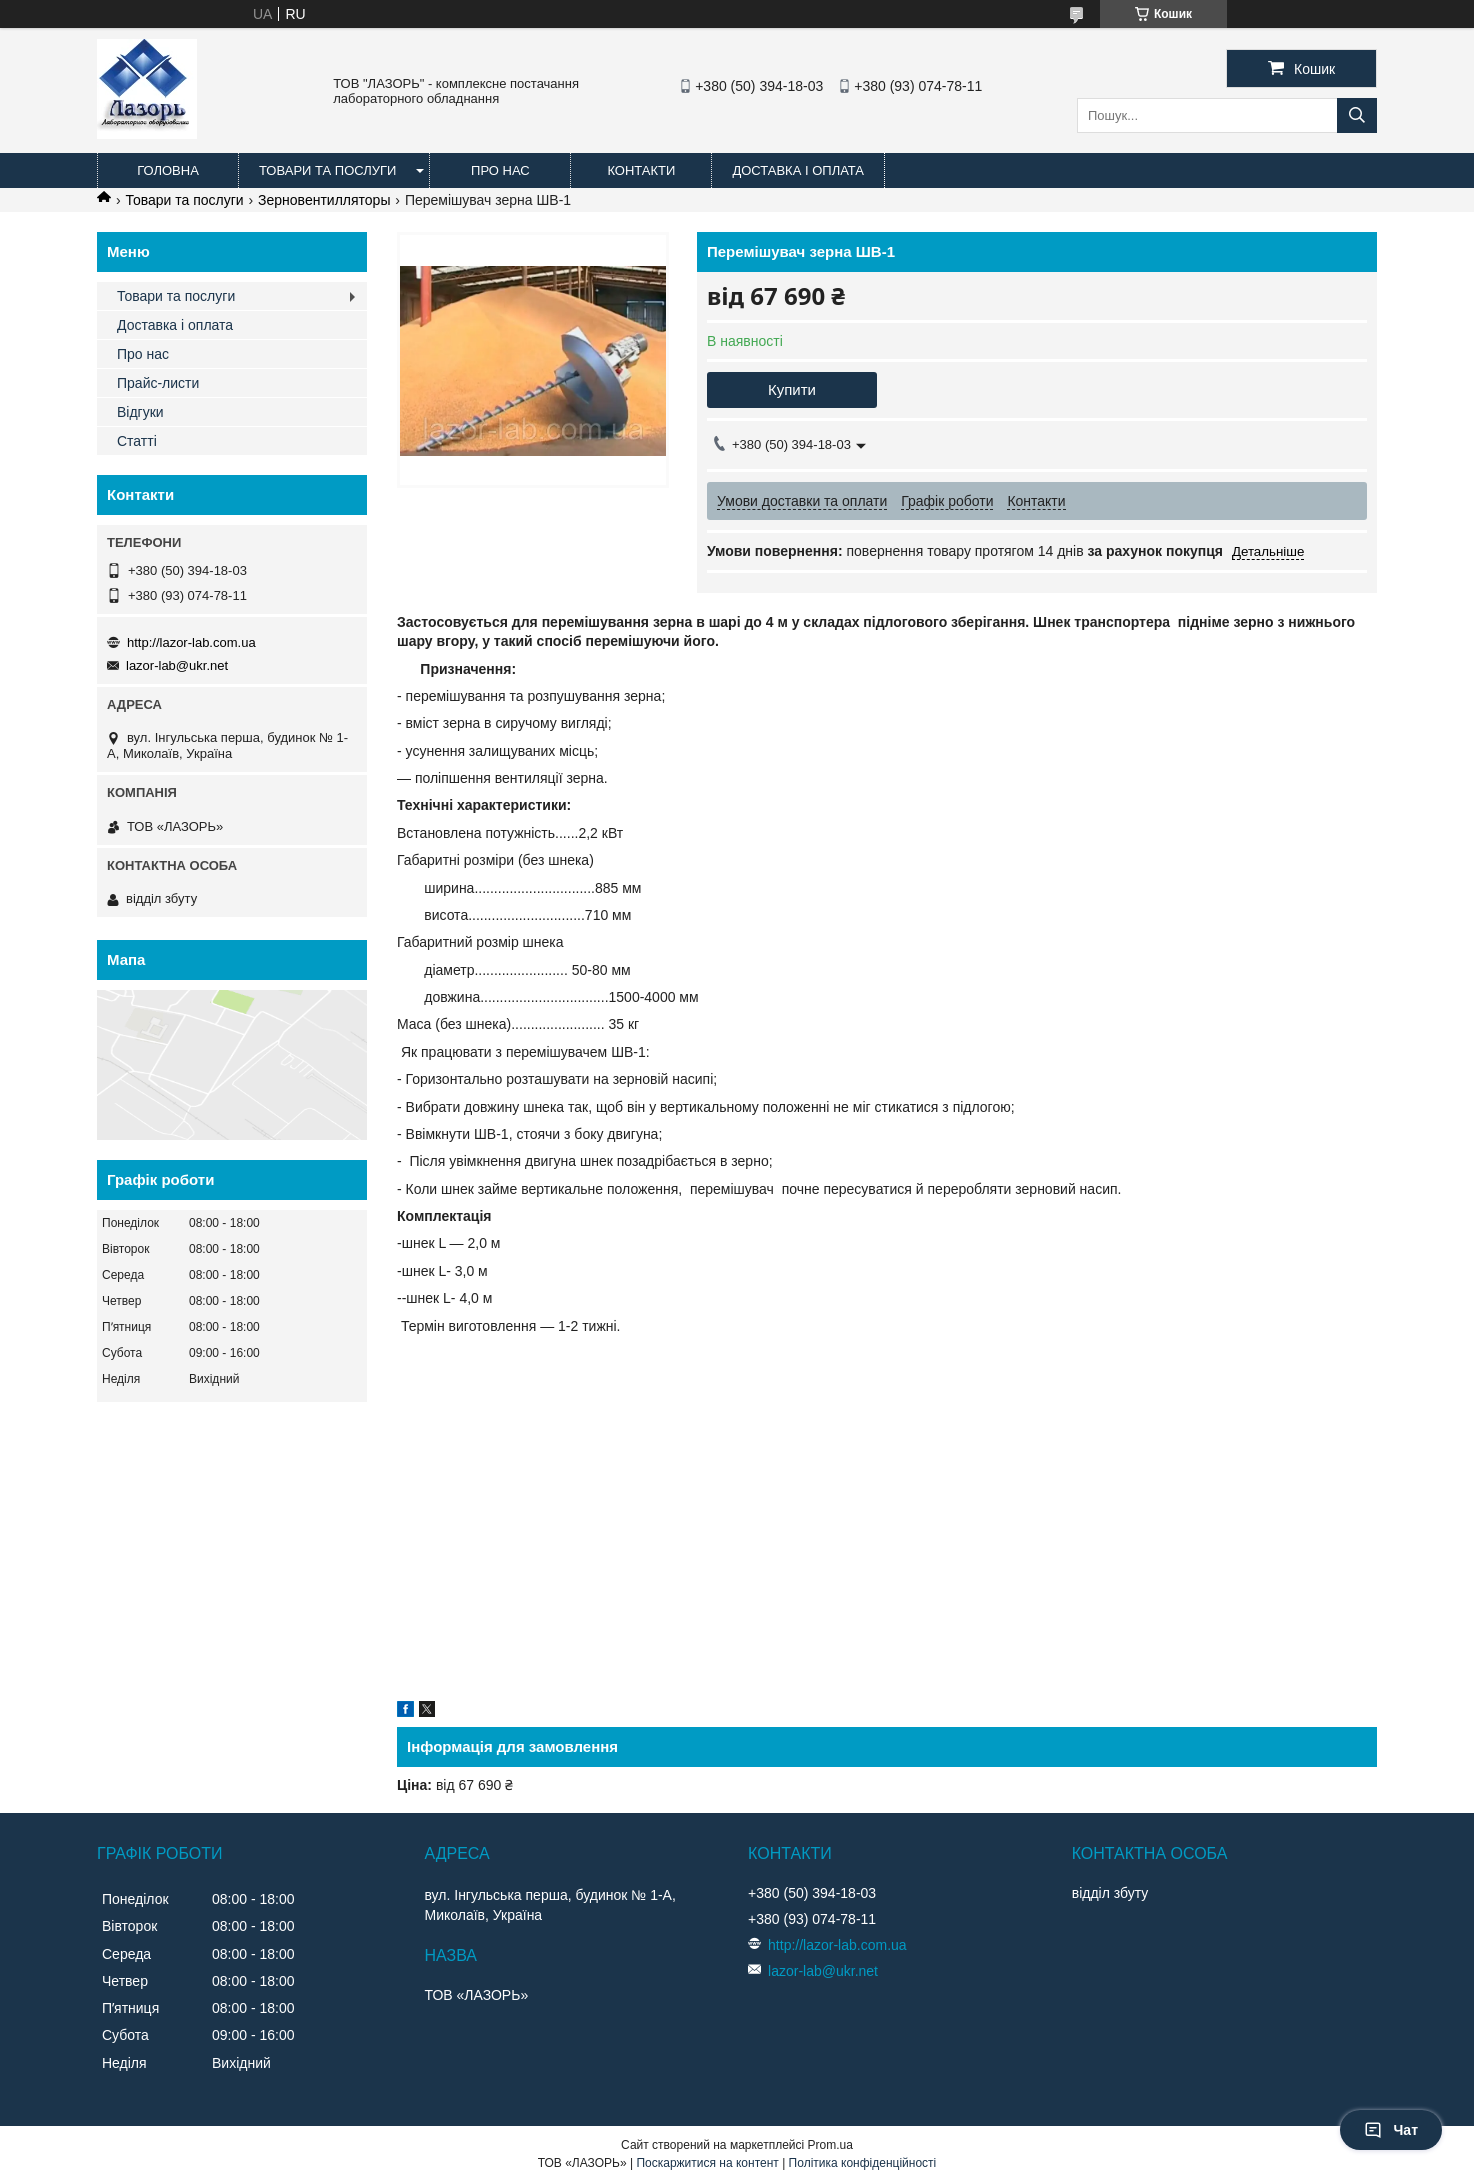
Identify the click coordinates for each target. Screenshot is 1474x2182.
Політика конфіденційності (863, 2163)
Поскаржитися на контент (707, 2163)
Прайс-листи (158, 383)
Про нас (500, 170)
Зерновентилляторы (324, 200)
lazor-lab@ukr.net (177, 665)
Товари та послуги (327, 170)
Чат (1391, 2130)
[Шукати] (1357, 115)
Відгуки (140, 412)
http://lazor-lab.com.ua (191, 642)
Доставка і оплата (798, 170)
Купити (792, 389)
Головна (168, 170)
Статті (137, 441)
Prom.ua (830, 2145)
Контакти (641, 170)
